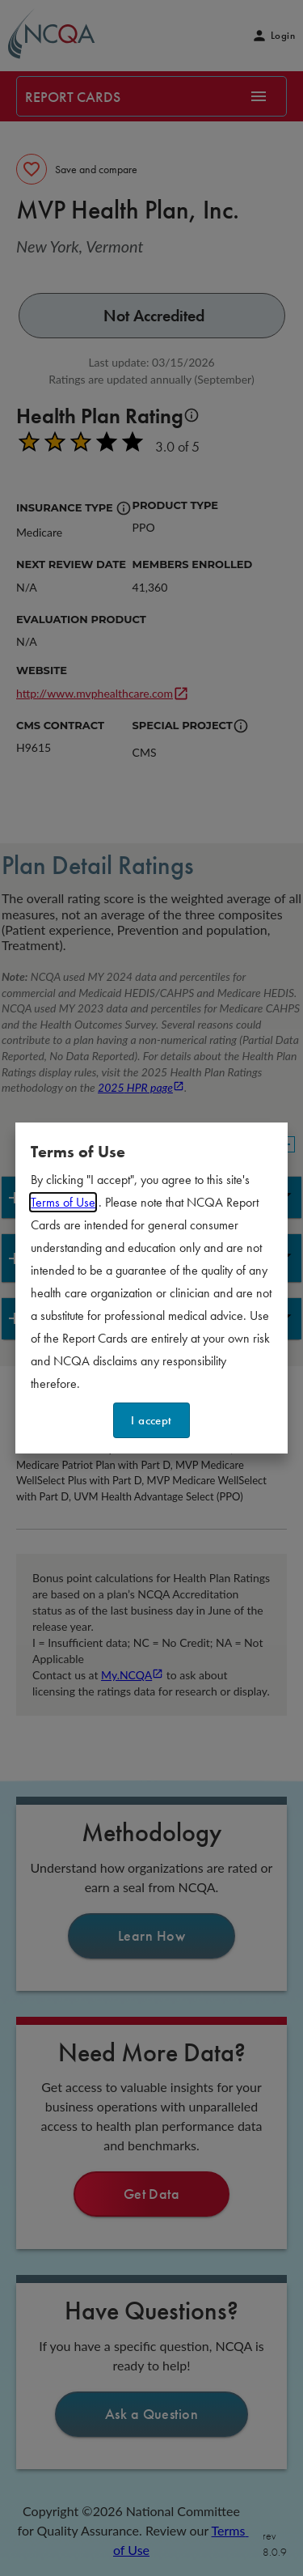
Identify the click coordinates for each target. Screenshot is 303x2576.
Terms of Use (63, 1202)
